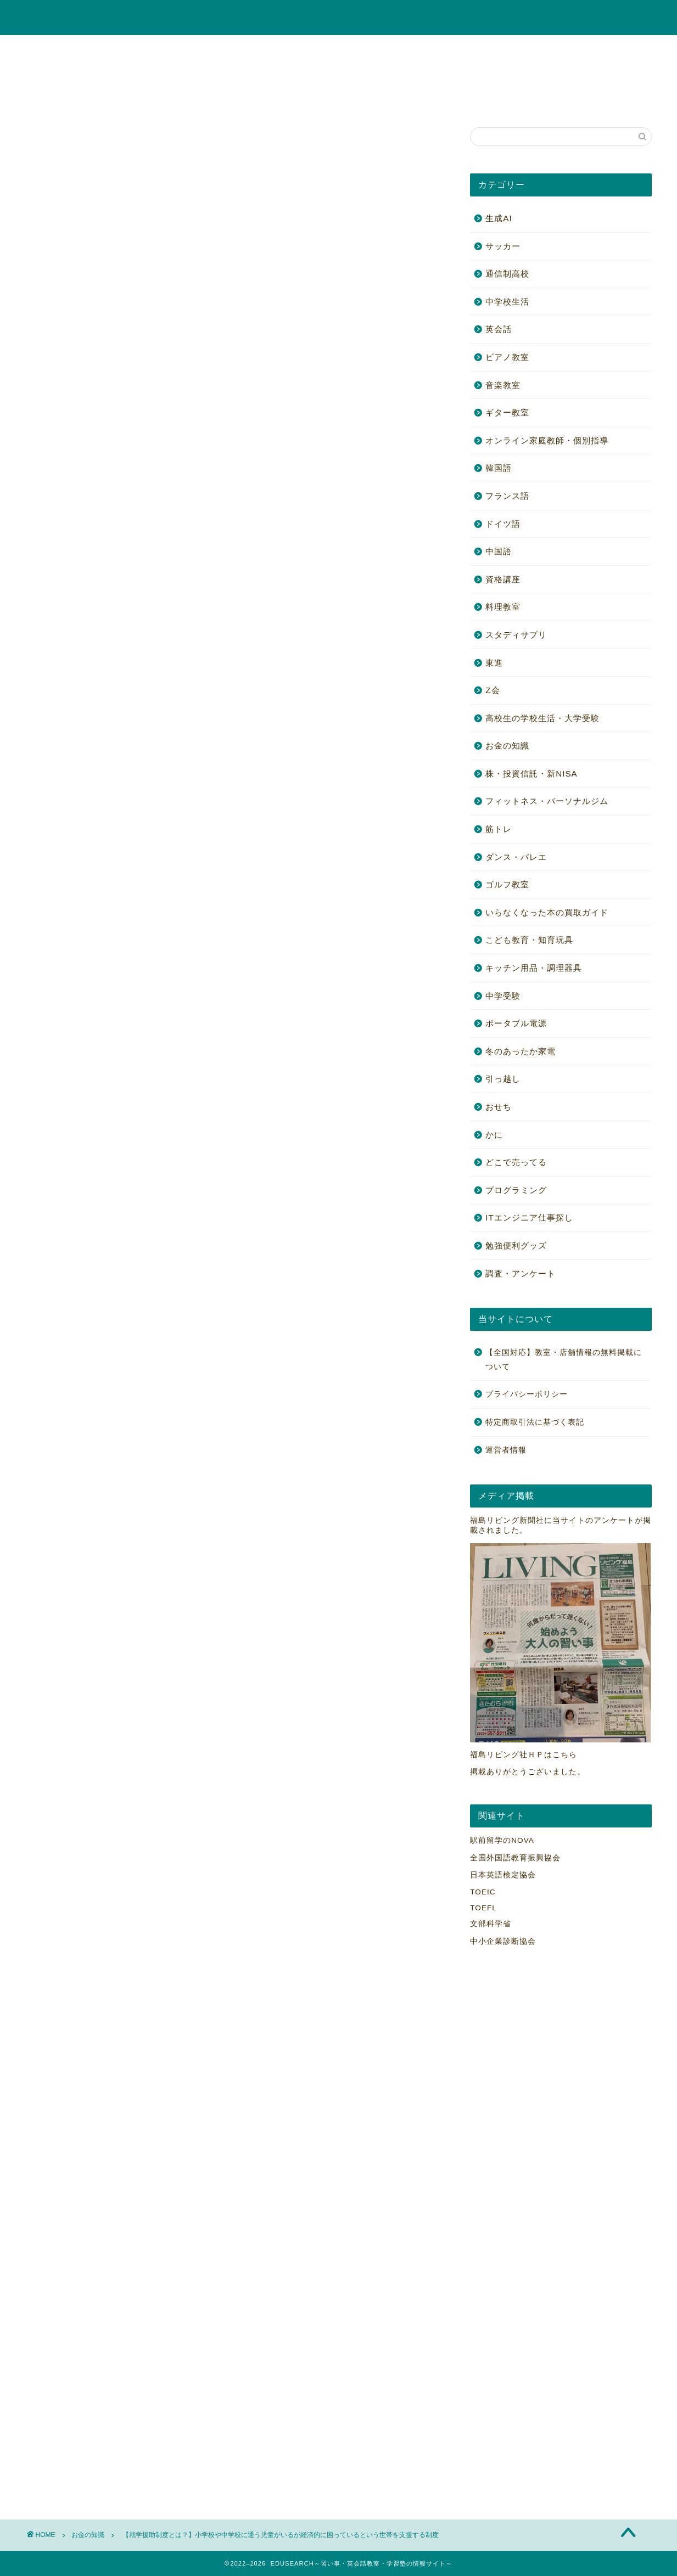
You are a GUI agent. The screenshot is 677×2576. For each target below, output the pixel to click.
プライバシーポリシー (526, 1394)
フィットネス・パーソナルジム (546, 801)
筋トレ (524, 74)
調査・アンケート (520, 1273)
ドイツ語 (503, 523)
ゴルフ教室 (412, 74)
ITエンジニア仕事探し (529, 1217)
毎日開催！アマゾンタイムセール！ (114, 146)
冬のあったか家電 (520, 1051)
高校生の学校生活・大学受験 (187, 74)
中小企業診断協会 (503, 1941)
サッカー (503, 246)
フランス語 (507, 495)
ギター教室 (162, 48)
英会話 (50, 48)
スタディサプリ (516, 634)
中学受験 (275, 74)
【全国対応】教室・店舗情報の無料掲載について (159, 99)
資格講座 (285, 48)
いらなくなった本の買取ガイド (546, 912)
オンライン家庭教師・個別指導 (377, 48)
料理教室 (472, 74)
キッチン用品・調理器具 (533, 967)
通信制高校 (507, 273)
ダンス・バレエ (516, 857)
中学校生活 (507, 301)
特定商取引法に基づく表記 (534, 1422)
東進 (494, 662)
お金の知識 (571, 48)
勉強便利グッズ (588, 74)
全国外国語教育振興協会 (515, 1858)
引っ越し (503, 1078)
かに (47, 99)
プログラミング (516, 1190)
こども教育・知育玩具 (489, 48)
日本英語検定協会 (503, 1875)
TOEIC (482, 1892)
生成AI (498, 218)
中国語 (498, 551)
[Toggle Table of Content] (70, 626)
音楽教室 (102, 48)
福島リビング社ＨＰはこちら (523, 1755)
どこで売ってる (516, 1162)
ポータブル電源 (342, 74)
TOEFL (483, 1908)
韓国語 (498, 468)
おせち (498, 1106)
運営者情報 (506, 1450)
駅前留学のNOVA (502, 1840)
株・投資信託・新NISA (77, 74)
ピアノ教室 (225, 48)
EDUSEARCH (338, 17)
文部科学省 (490, 1924)
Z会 (492, 690)
